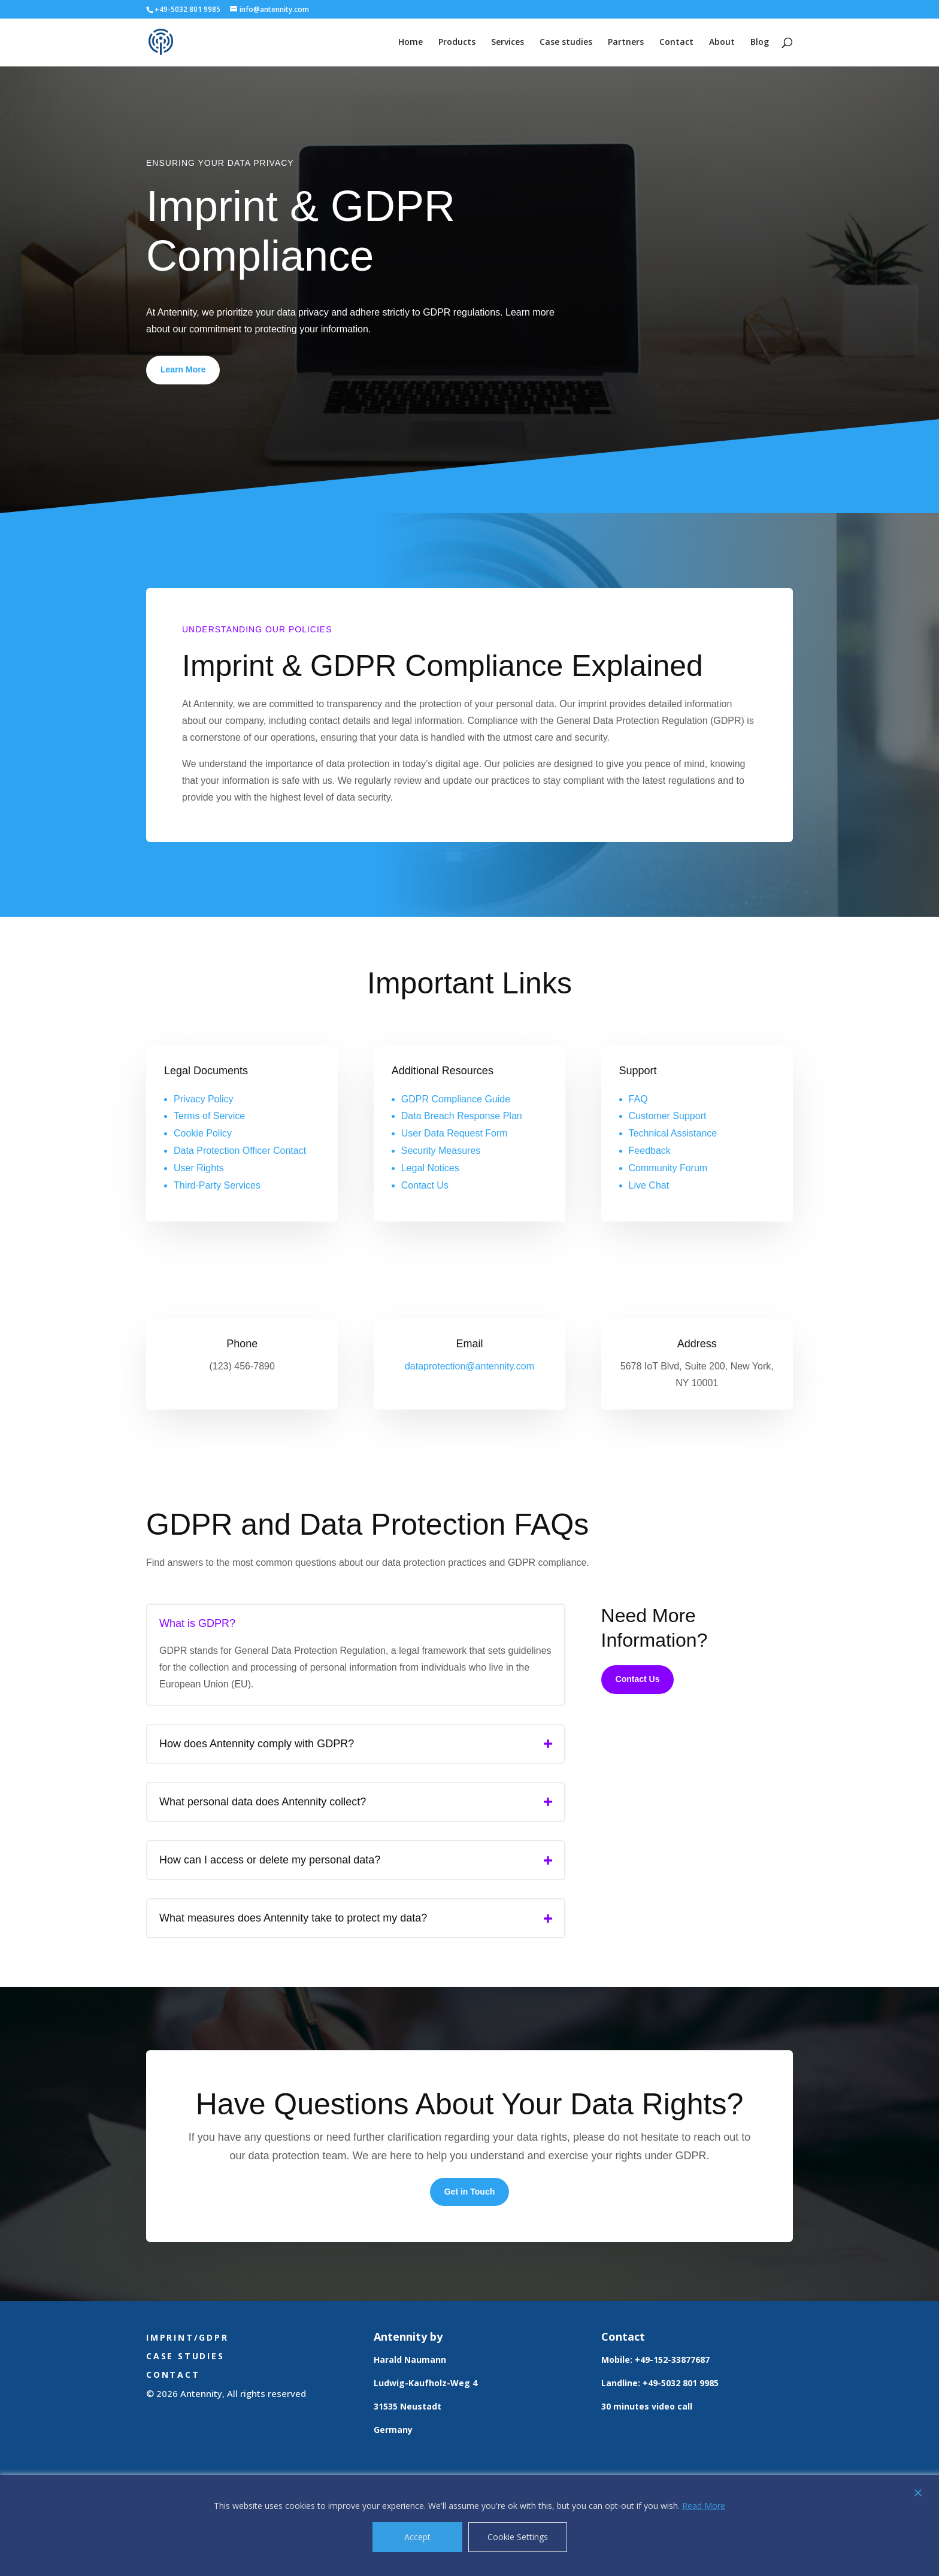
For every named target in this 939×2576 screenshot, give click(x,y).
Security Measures (441, 1150)
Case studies (566, 42)
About (722, 42)
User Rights (199, 1168)
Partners (626, 42)
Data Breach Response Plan (461, 1116)
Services (507, 42)
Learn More (182, 369)
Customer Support (668, 1116)
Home (410, 42)
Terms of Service (209, 1116)
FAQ (638, 1099)
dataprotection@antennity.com (469, 1366)
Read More (703, 2505)
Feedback (650, 1150)
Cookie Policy (203, 1133)
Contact (676, 42)
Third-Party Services (217, 1185)
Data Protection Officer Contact (240, 1150)
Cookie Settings (517, 2536)
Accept (417, 2536)
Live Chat (649, 1185)
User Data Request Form (454, 1133)
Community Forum (668, 1168)
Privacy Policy (204, 1099)
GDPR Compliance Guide (455, 1099)
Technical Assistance (673, 1133)
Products (456, 42)
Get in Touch (469, 2191)
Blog (759, 42)
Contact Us (425, 1185)
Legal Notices (430, 1168)
